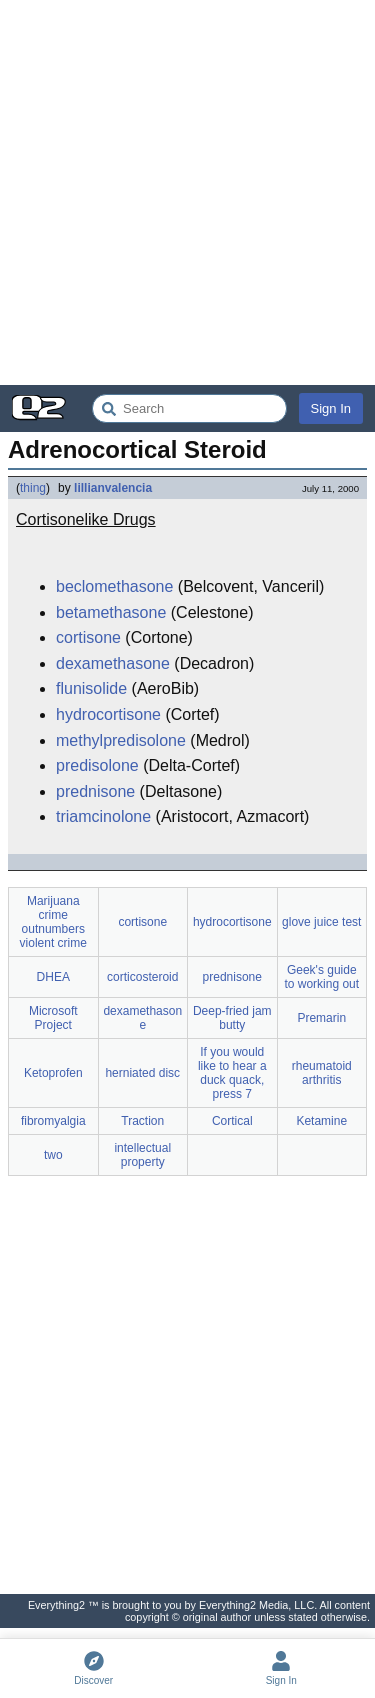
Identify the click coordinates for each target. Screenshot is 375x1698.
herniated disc (142, 1073)
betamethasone (111, 612)
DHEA (53, 977)
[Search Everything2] (189, 408)
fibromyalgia (53, 1121)
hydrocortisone (108, 714)
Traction (142, 1121)
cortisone (88, 637)
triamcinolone (103, 816)
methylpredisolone (121, 740)
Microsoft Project (53, 1018)
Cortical (232, 1121)
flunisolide (91, 688)
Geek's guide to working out (321, 977)
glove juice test (321, 922)
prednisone (95, 791)
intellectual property (142, 1155)
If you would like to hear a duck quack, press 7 (232, 1073)
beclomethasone (114, 586)
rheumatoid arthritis (322, 1073)
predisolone (97, 765)
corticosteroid (142, 977)
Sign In (331, 408)
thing (33, 488)
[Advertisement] (187, 192)
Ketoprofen (53, 1073)
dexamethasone (113, 663)
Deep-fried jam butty (232, 1018)
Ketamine (321, 1121)
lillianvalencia (113, 488)
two (53, 1155)
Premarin (321, 1018)
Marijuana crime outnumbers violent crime (53, 922)
